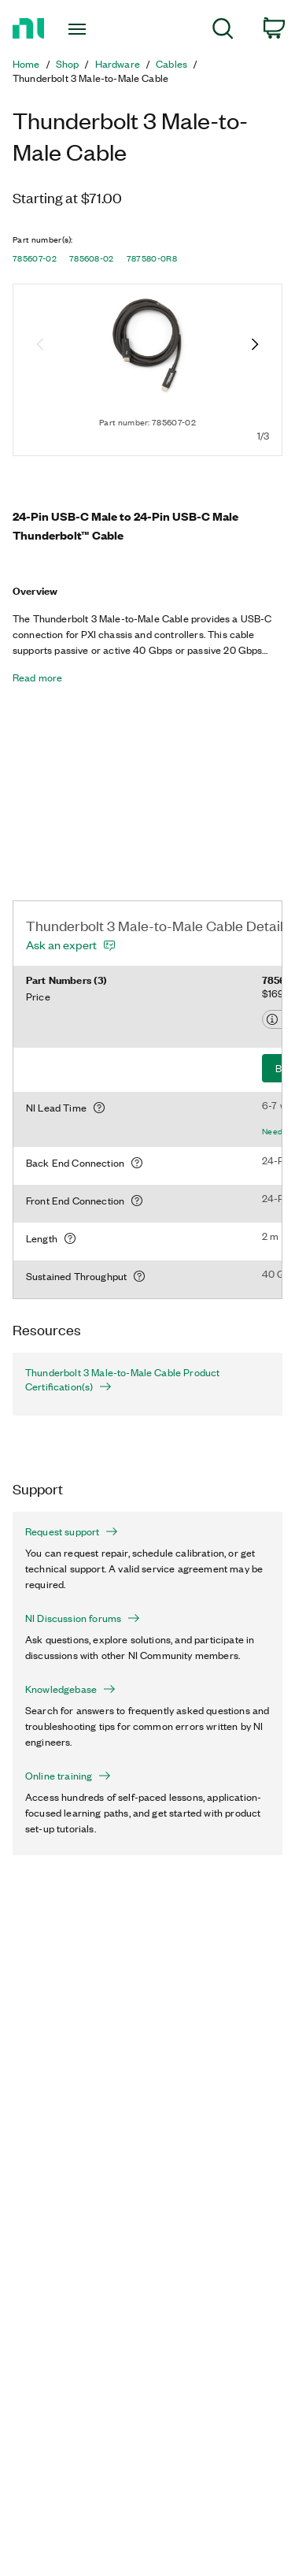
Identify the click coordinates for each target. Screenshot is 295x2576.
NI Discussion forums (82, 1618)
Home (26, 64)
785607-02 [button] (35, 258)
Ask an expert (61, 944)
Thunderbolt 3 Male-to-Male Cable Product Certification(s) (122, 1379)
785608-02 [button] (91, 258)
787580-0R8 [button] (152, 258)
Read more (37, 677)
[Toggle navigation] (79, 29)
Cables (171, 64)
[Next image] (255, 346)
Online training (68, 1776)
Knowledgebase (70, 1689)
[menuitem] (223, 31)
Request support (71, 1531)
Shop (67, 64)
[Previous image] (40, 346)
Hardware (117, 64)
